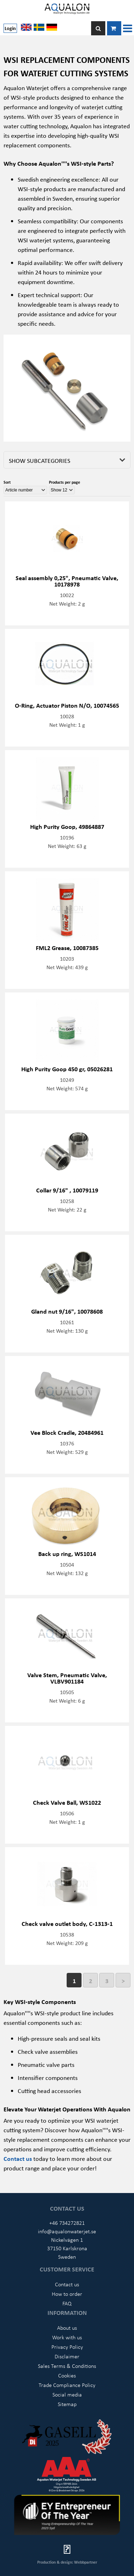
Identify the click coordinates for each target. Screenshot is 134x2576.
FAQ (67, 2303)
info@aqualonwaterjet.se (67, 2231)
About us (67, 2328)
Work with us (67, 2337)
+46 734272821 (67, 2223)
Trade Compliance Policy (67, 2385)
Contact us (67, 2284)
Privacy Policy (67, 2347)
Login (10, 28)
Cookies (67, 2375)
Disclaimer (67, 2356)
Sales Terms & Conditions (67, 2366)
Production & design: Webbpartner (67, 2562)
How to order (67, 2294)
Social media (67, 2394)
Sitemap (67, 2404)
